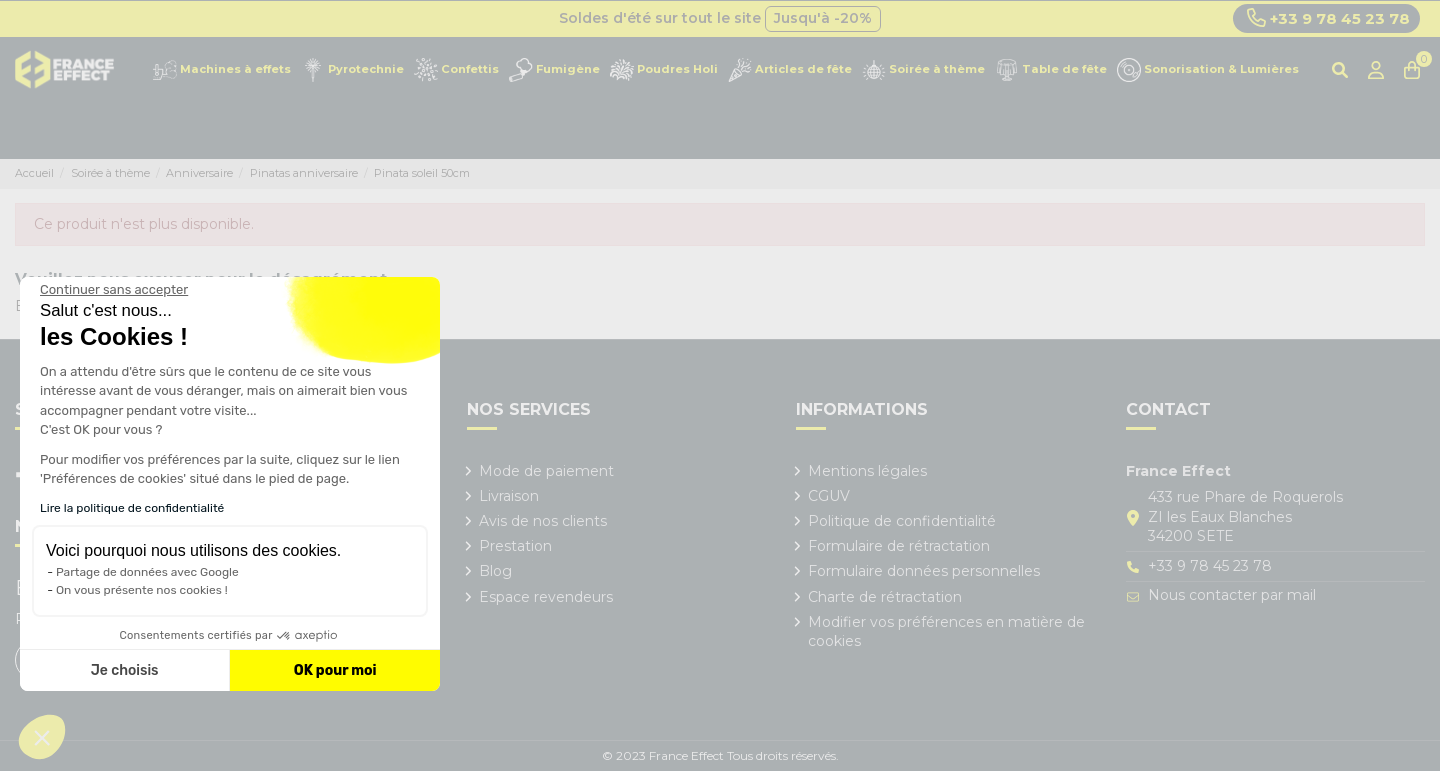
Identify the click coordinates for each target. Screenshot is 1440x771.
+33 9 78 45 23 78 (1328, 18)
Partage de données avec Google (147, 572)
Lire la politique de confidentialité (132, 508)
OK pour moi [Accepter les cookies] (335, 670)
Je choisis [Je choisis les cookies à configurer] (125, 670)
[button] (42, 737)
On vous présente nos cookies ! (142, 590)
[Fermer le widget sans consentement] (114, 290)
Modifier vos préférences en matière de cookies (946, 632)
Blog (495, 571)
